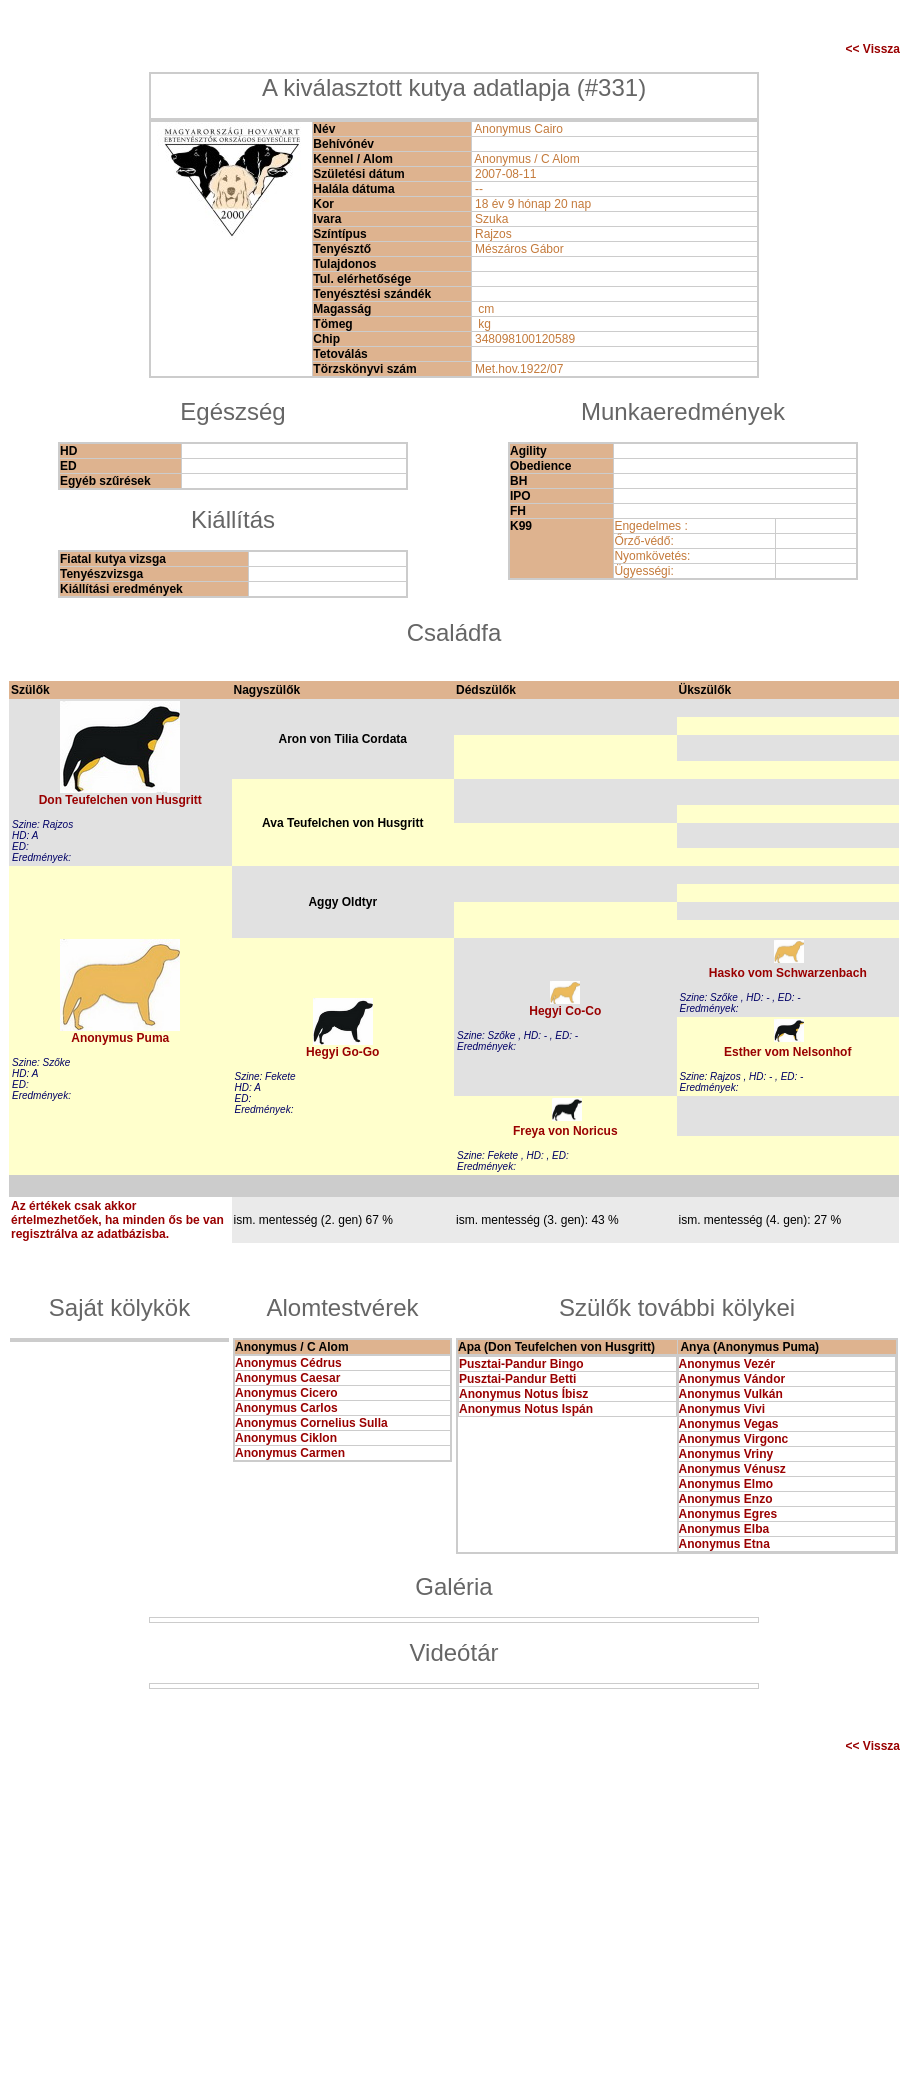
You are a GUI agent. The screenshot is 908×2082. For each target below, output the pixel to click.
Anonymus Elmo (726, 1484)
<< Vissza (873, 49)
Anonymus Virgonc (734, 1439)
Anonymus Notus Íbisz (523, 1394)
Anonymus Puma (120, 1038)
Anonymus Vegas (729, 1424)
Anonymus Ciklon (286, 1438)
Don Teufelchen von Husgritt (120, 800)
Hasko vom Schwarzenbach (788, 973)
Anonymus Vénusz (732, 1469)
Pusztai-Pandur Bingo (521, 1364)
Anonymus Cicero (286, 1393)
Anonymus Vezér (727, 1364)
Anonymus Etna (724, 1544)
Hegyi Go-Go (342, 1052)
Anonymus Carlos (286, 1408)
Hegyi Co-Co (565, 1011)
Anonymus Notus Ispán (526, 1409)
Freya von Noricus (565, 1131)
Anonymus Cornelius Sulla (311, 1423)
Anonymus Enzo (726, 1499)
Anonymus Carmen (290, 1453)
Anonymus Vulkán (731, 1394)
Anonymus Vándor (732, 1379)
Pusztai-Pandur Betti (517, 1379)
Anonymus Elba (724, 1529)
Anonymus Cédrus (288, 1363)
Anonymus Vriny (726, 1454)
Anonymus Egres (728, 1514)
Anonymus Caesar (287, 1378)
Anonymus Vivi (722, 1409)
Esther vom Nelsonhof (787, 1052)
